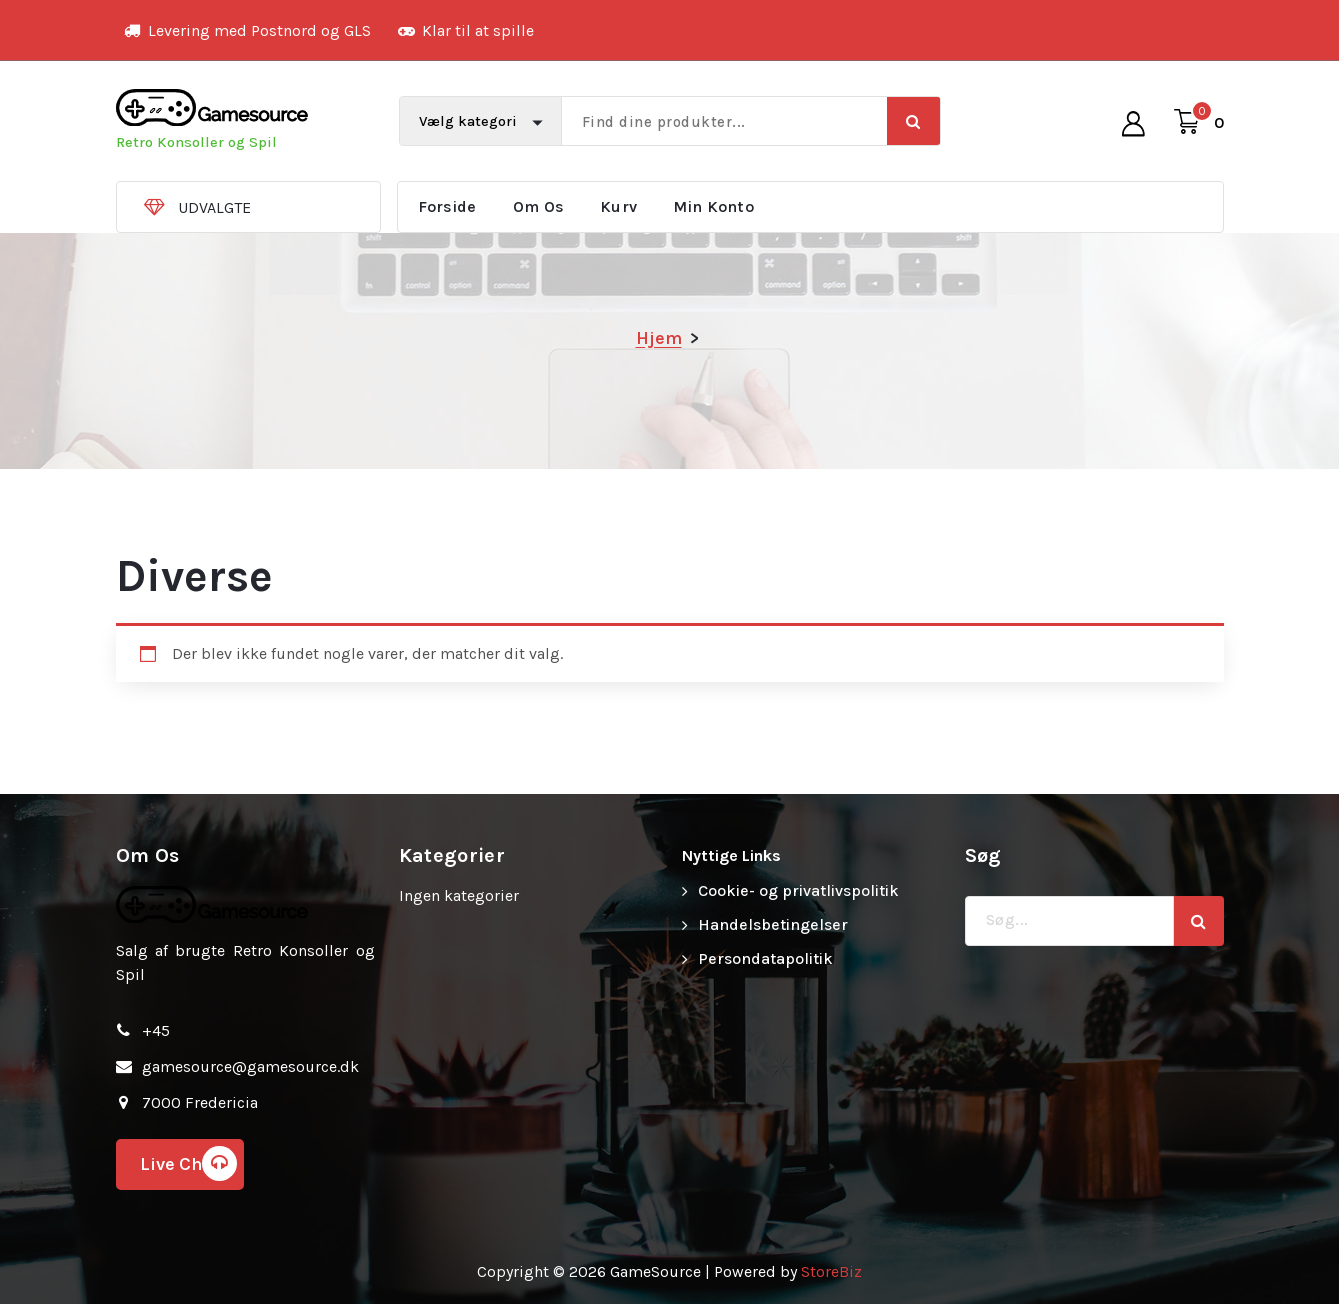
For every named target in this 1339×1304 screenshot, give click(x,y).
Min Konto (713, 206)
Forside (447, 206)
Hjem (659, 338)
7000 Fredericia (200, 1102)
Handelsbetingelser (773, 924)
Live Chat (188, 1163)
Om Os (539, 206)
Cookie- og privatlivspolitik (798, 890)
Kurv (618, 206)
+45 (156, 1030)
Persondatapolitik (765, 958)
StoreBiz (831, 1271)
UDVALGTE (214, 207)
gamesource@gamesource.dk (250, 1066)
